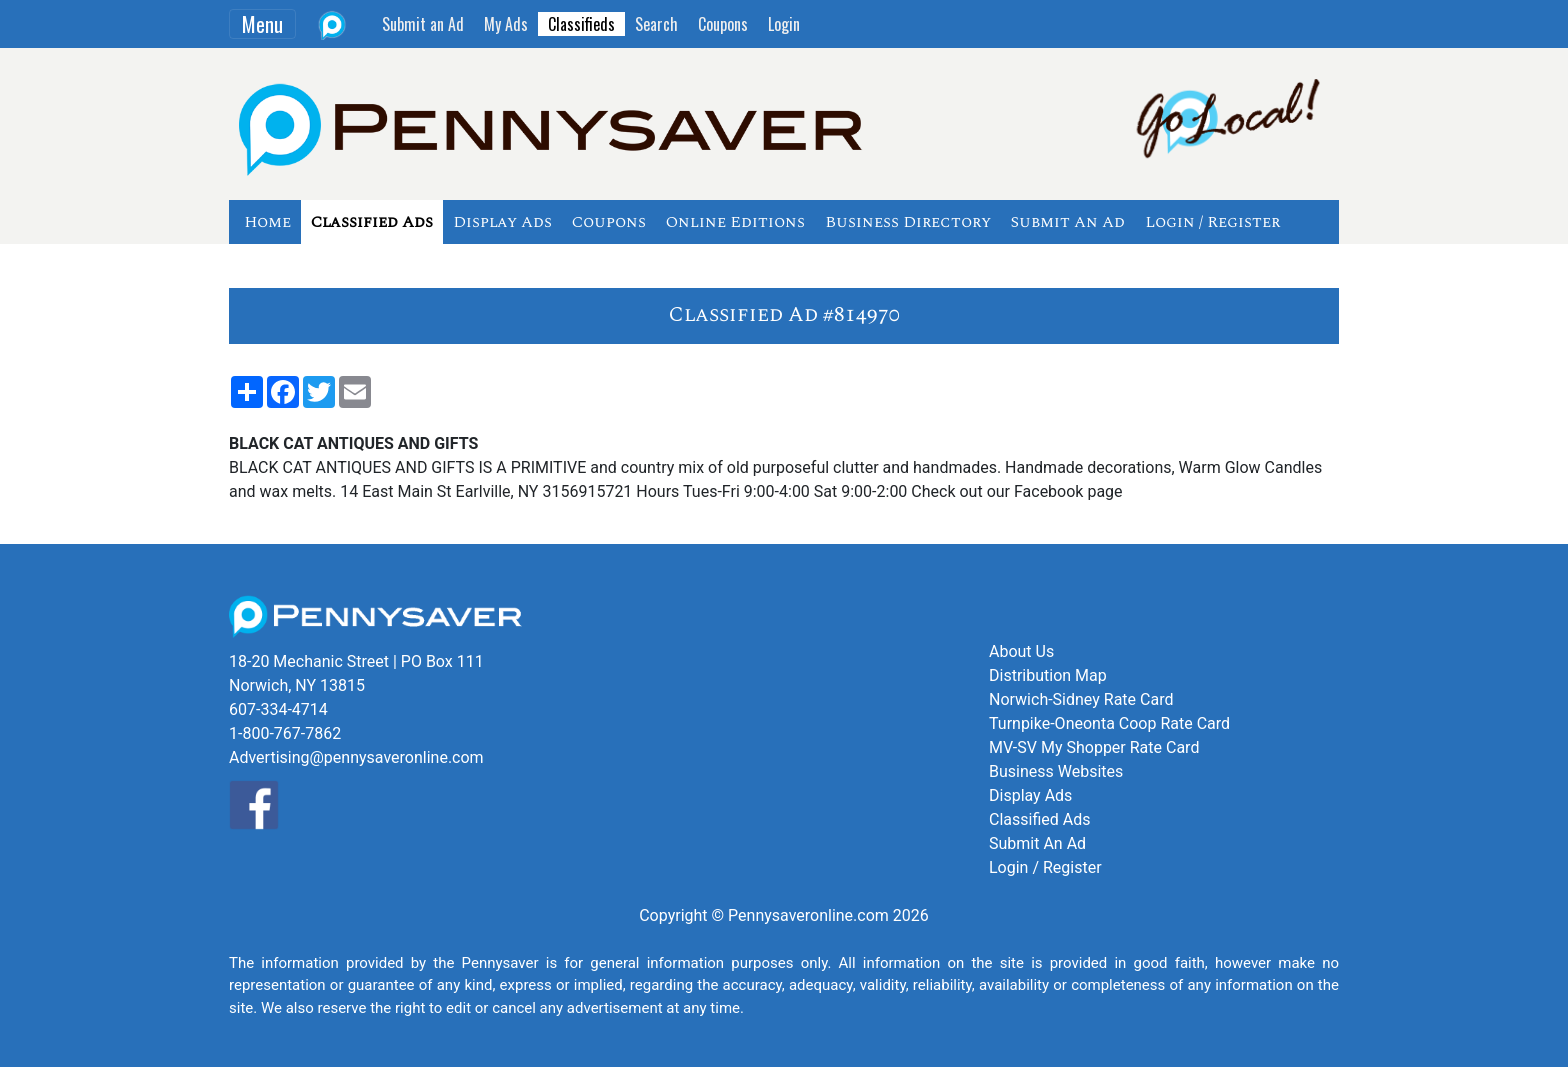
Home (267, 222)
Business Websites (1056, 771)
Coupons (723, 24)
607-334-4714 (278, 709)
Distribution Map (1048, 675)
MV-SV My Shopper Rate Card (1094, 747)
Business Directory (908, 222)
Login (784, 24)
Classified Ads (372, 222)
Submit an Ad (423, 24)
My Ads (506, 24)
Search (656, 24)
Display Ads (502, 222)
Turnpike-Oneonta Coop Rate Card (1109, 723)
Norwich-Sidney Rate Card (1081, 699)
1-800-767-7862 (285, 733)
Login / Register (1212, 222)
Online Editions (735, 222)
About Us (1021, 651)
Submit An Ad (1068, 222)
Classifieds (581, 24)
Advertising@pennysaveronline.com (356, 757)
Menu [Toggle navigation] (262, 24)
